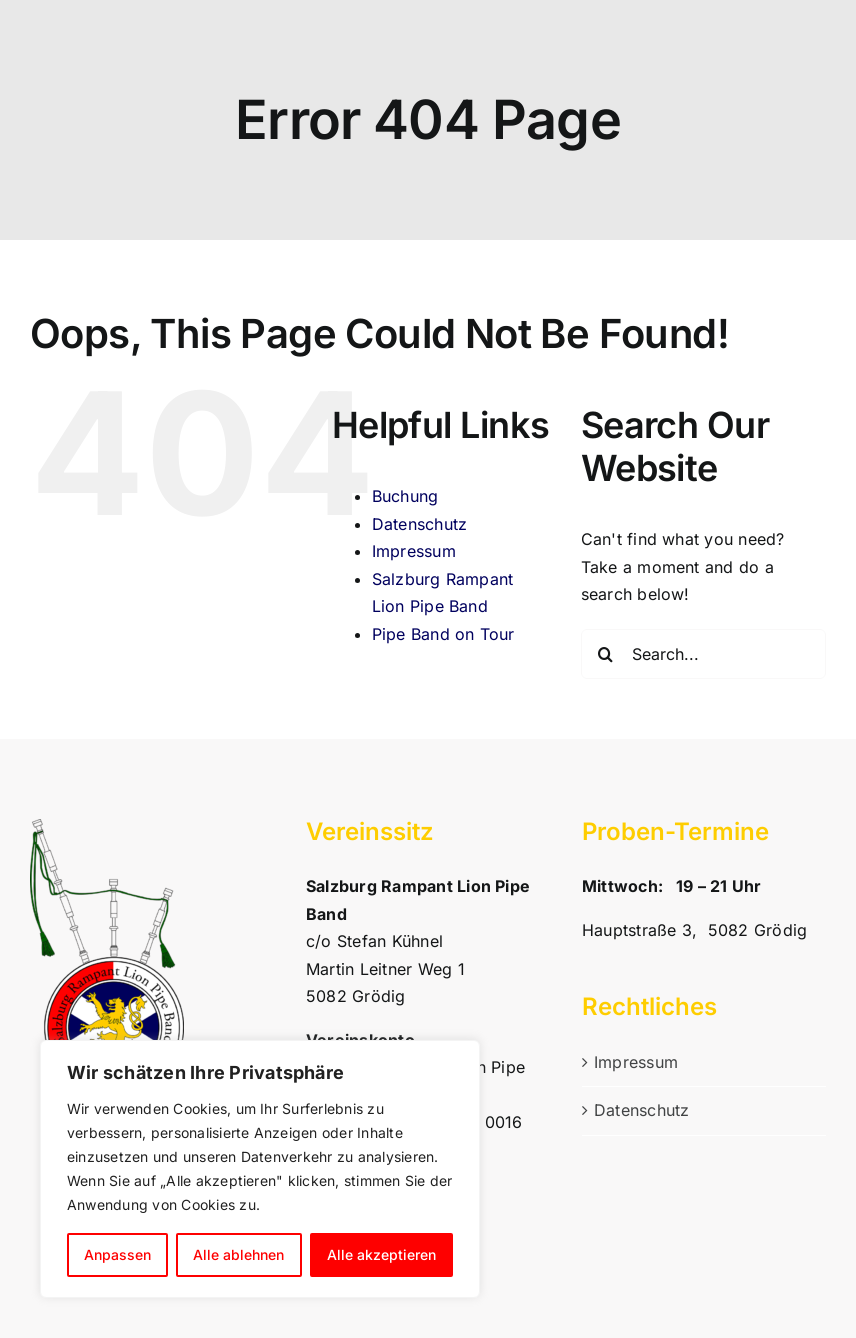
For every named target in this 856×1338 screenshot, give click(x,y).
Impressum (414, 551)
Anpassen (117, 1254)
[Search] (606, 654)
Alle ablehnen (238, 1254)
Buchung (405, 496)
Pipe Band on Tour (443, 634)
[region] (260, 1169)
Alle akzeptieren (381, 1254)
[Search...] (703, 654)
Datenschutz (420, 524)
